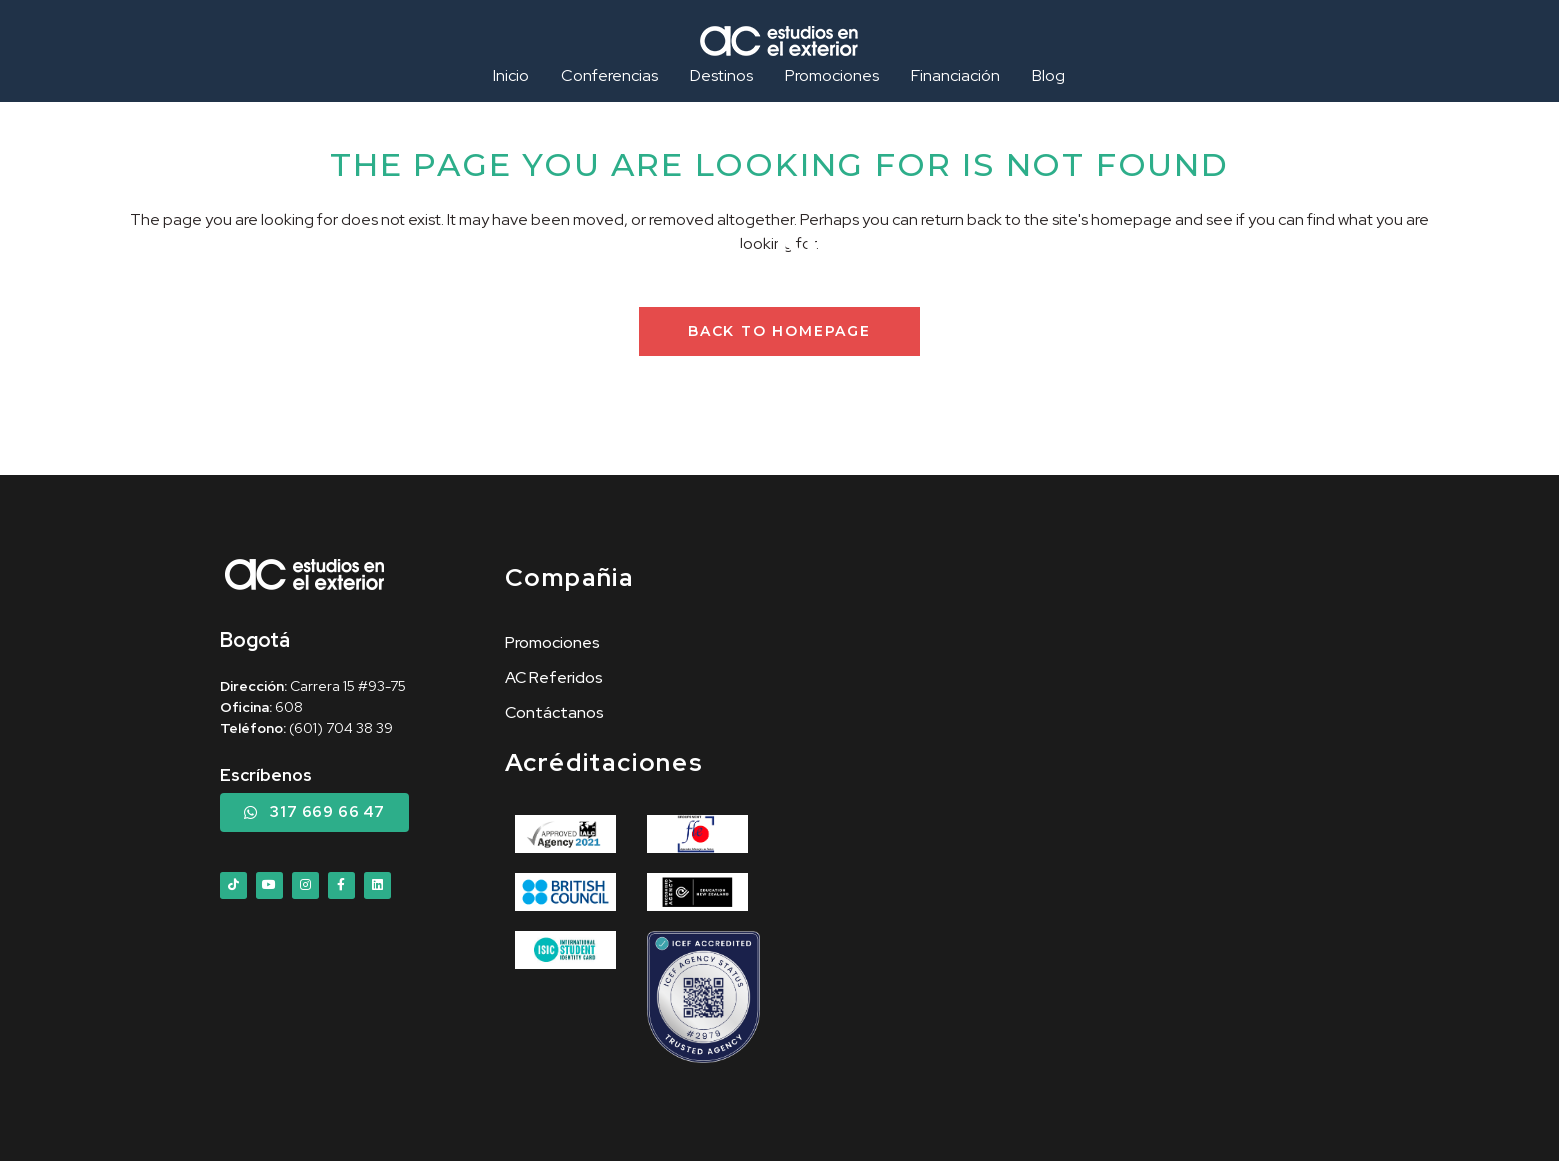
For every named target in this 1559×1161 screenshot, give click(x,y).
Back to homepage (779, 331)
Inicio (511, 75)
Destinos (721, 75)
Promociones (832, 75)
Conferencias (609, 75)
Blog (1048, 75)
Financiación (955, 75)
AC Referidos (554, 677)
